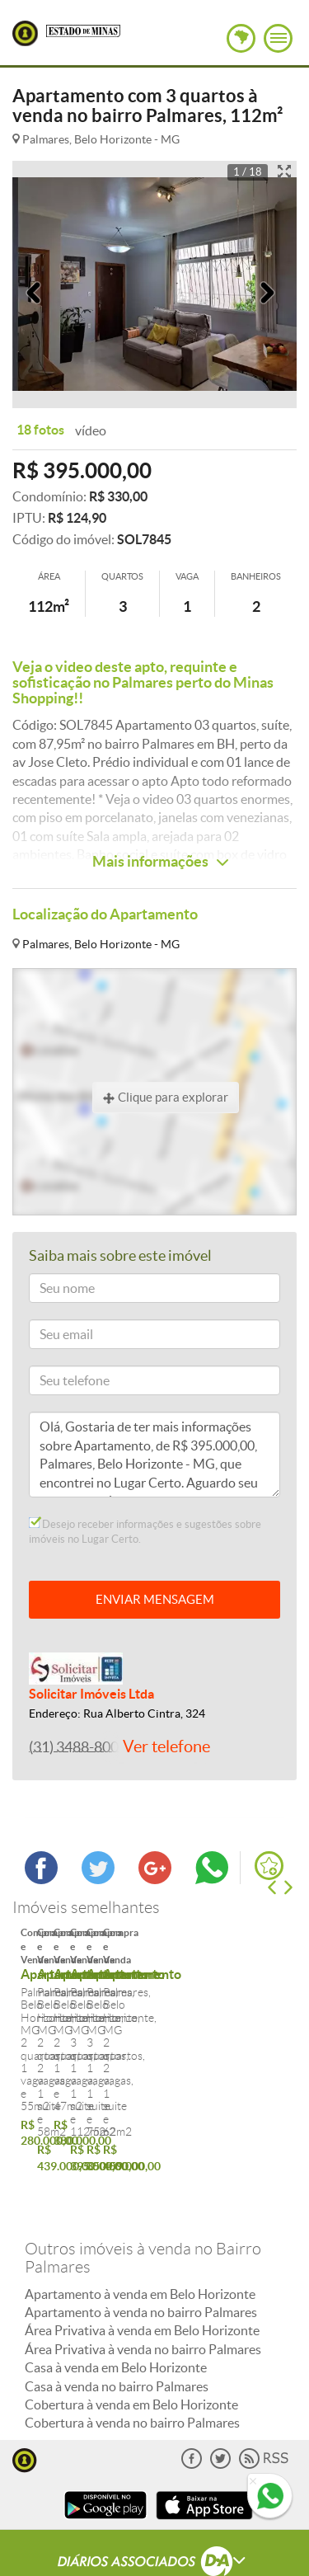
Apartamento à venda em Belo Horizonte (140, 2237)
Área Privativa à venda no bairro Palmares (143, 2293)
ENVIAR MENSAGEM (155, 1599)
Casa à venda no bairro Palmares (116, 2330)
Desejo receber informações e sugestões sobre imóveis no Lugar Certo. (145, 1531)
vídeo (90, 430)
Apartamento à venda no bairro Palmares (141, 2256)
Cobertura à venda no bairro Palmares (132, 2367)
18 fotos (40, 429)
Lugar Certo (25, 33)
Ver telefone (166, 1746)
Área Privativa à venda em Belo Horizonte (142, 2275)
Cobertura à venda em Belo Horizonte (131, 2349)
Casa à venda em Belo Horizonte (116, 2312)
